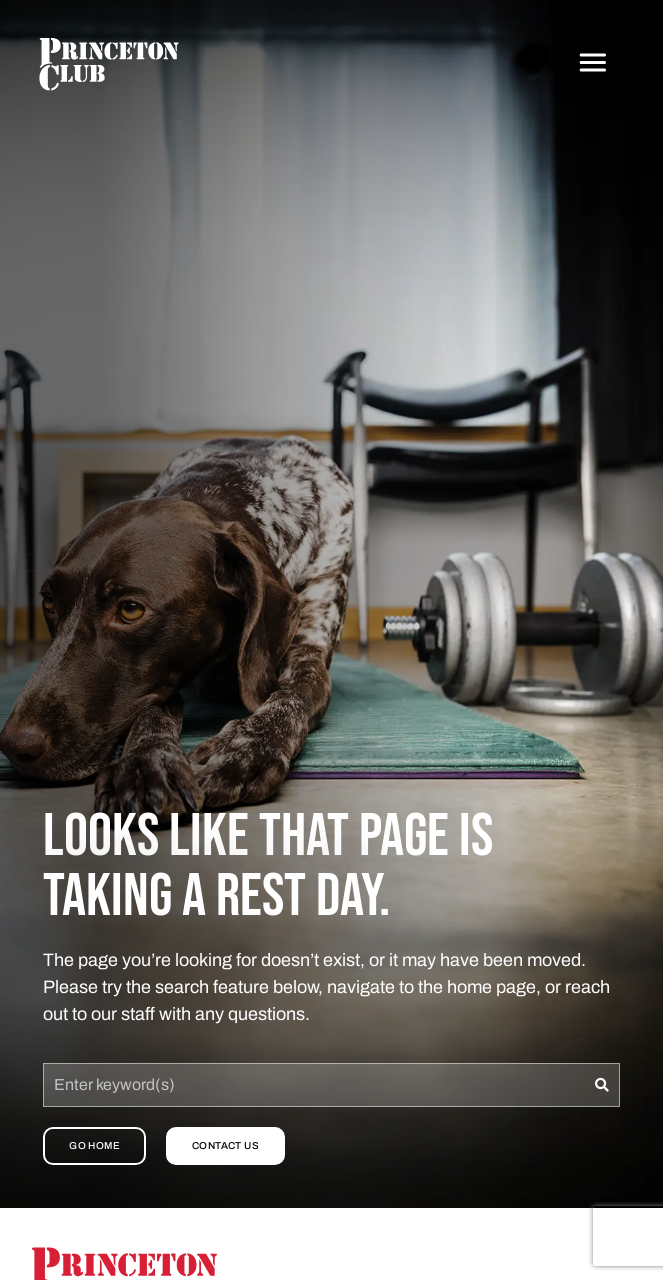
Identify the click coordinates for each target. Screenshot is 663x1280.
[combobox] (314, 1085)
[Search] (602, 1085)
